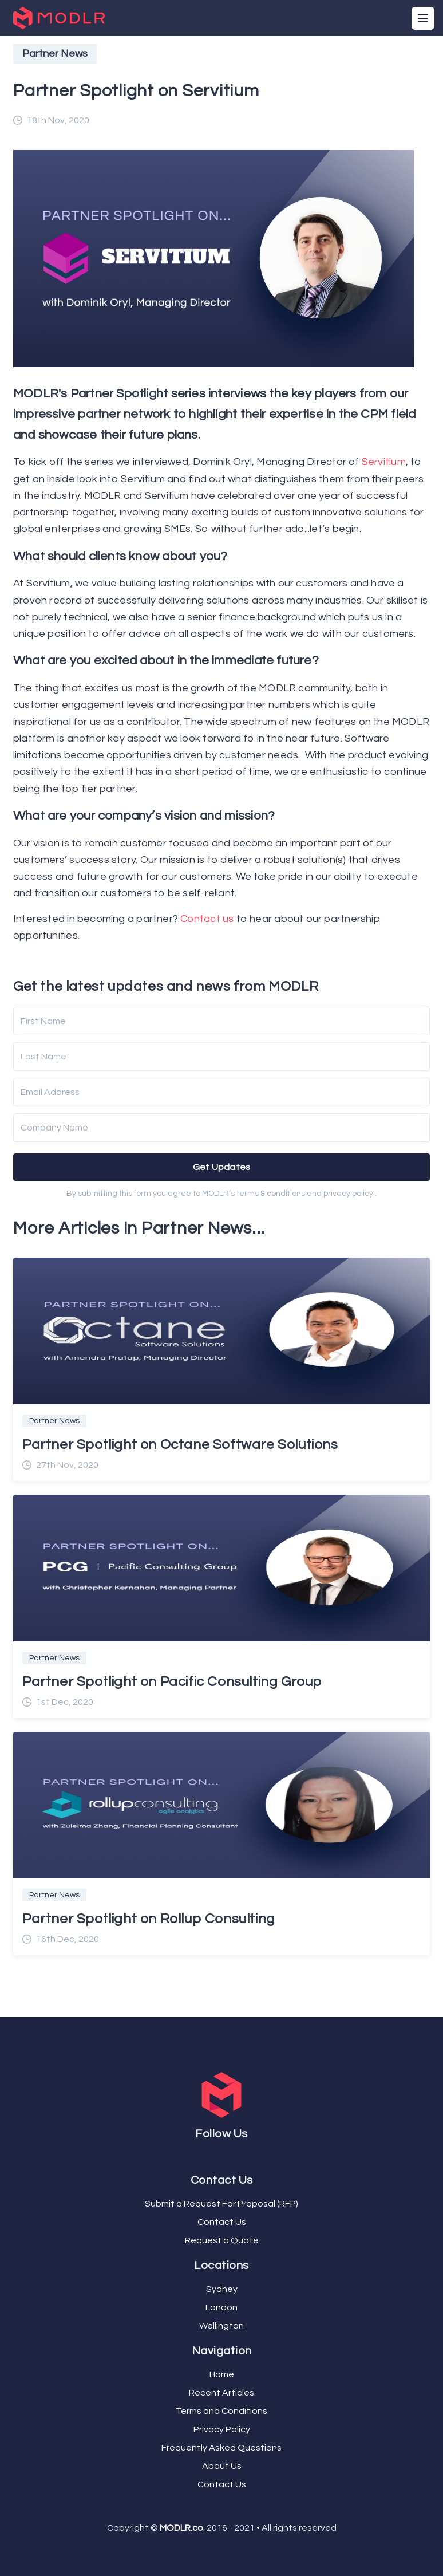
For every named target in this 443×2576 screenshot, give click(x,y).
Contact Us (221, 2222)
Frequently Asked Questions (221, 2447)
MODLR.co (181, 2527)
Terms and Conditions (221, 2411)
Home (221, 2374)
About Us (222, 2466)
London (221, 2307)
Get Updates (222, 1167)
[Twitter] (219, 2155)
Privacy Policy (221, 2429)
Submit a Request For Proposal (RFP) (221, 2203)
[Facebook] (214, 2155)
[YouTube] (224, 2155)
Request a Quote (222, 2240)
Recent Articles (221, 2392)
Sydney (222, 2289)
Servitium (384, 461)
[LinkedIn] (228, 2155)
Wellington (221, 2325)
